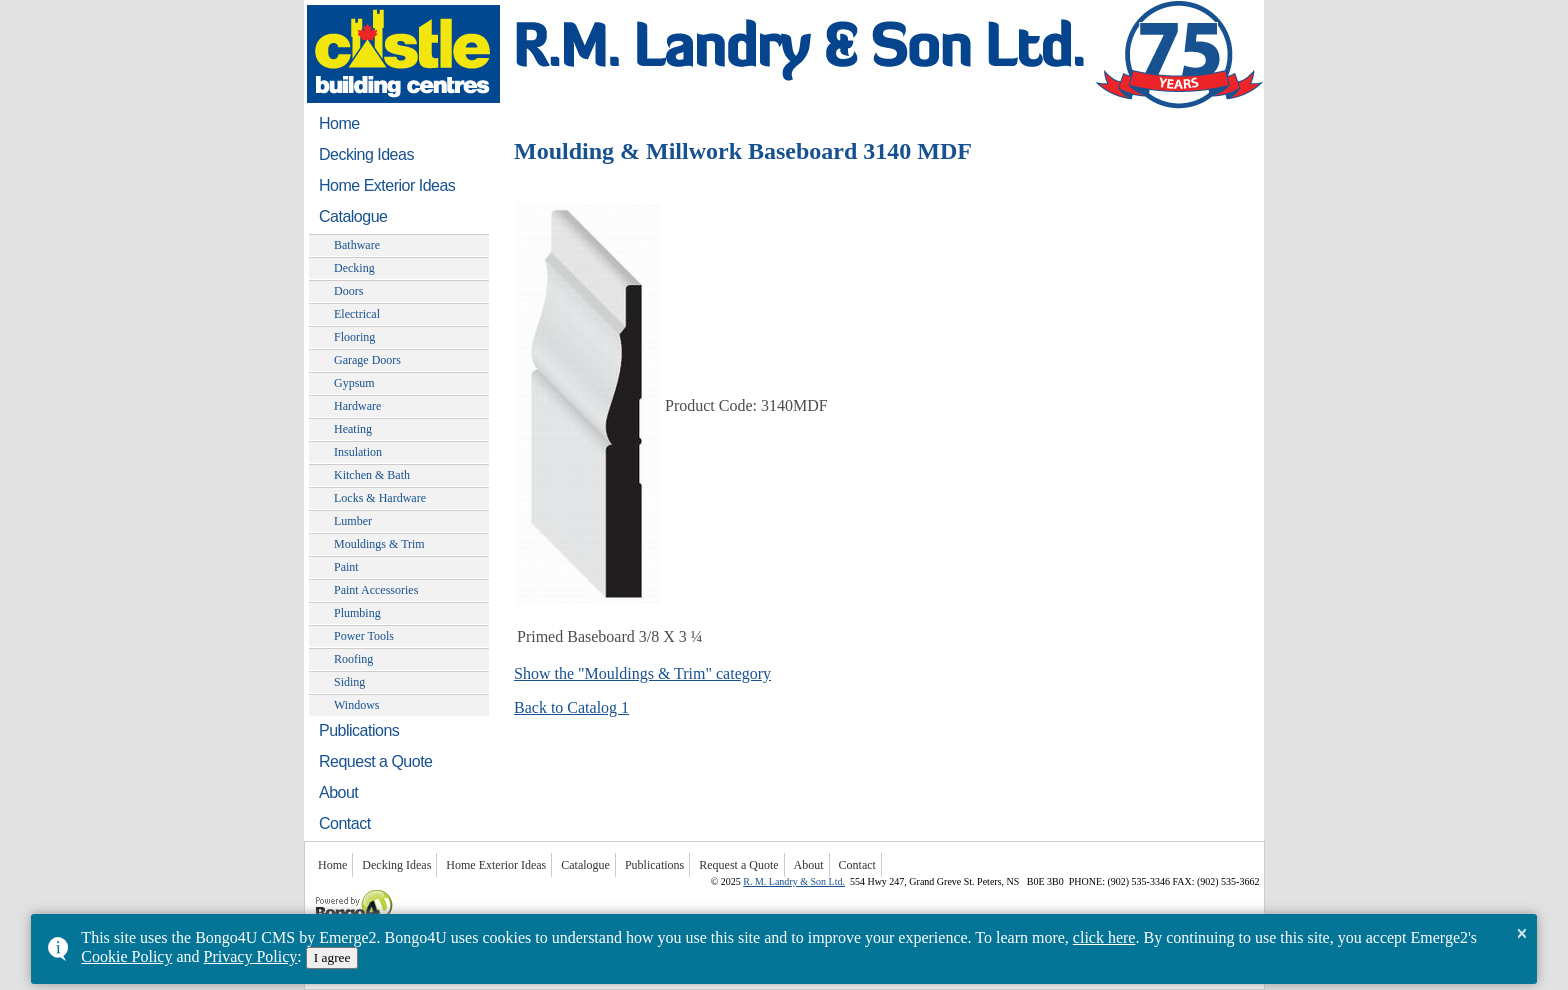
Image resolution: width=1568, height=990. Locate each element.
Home (339, 123)
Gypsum (354, 383)
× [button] (1521, 933)
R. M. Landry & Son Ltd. (794, 881)
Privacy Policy (251, 956)
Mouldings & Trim (379, 544)
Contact (345, 823)
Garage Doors (367, 360)
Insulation (358, 452)
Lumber (353, 521)
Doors (348, 291)
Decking (354, 268)
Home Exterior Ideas (387, 185)
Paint (346, 567)
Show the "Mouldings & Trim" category (642, 673)
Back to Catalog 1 (571, 707)
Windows (357, 705)
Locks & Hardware (380, 498)
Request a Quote (375, 761)
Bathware (357, 245)
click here (1104, 937)
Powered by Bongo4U (314, 887)
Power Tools (364, 636)
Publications (359, 730)
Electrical (357, 314)
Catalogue (353, 216)
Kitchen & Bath (372, 475)
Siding (349, 682)
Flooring (354, 337)
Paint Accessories (376, 590)
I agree (332, 957)
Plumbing (357, 613)
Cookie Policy (126, 956)
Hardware (357, 406)
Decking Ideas (366, 154)
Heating (353, 429)
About (338, 792)
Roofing (353, 659)
